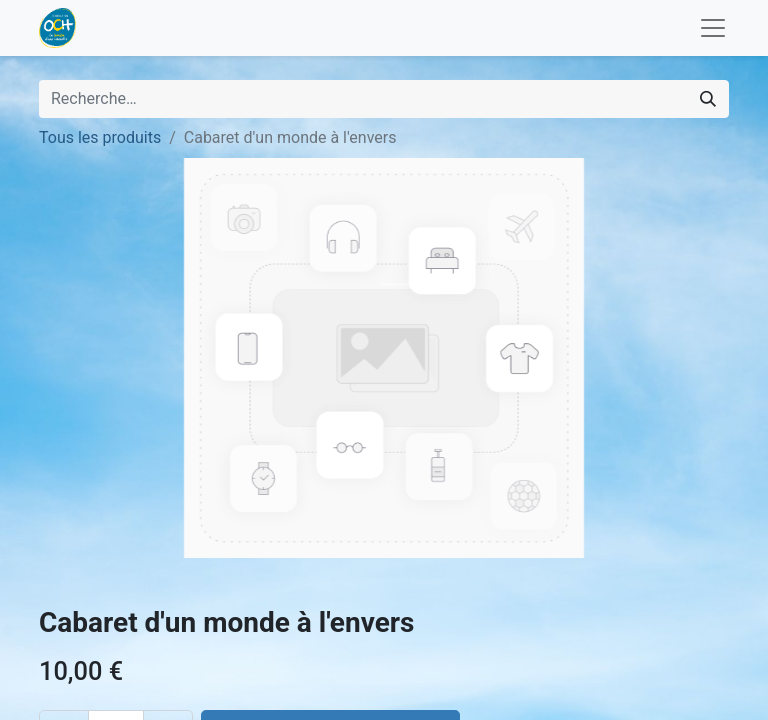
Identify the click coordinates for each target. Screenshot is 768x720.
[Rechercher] (708, 99)
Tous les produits (100, 137)
